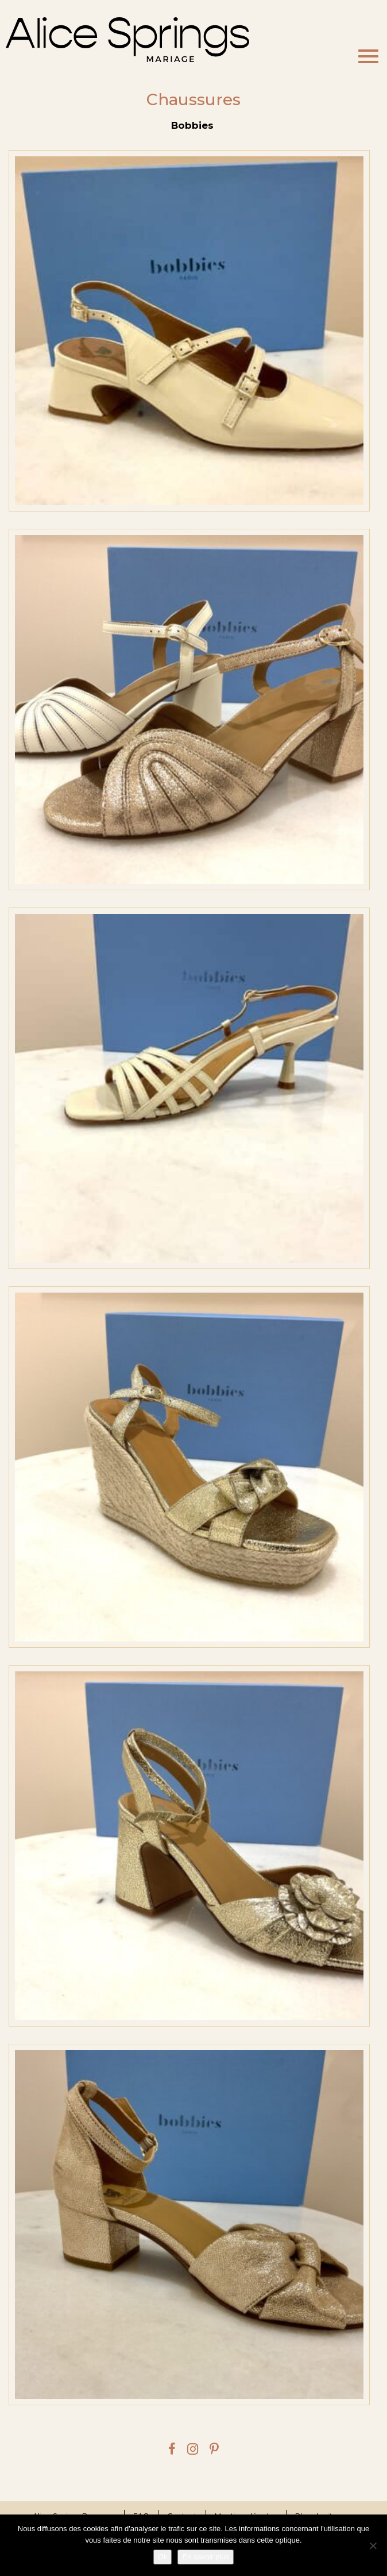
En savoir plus (205, 2556)
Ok (163, 2556)
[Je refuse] (372, 2545)
